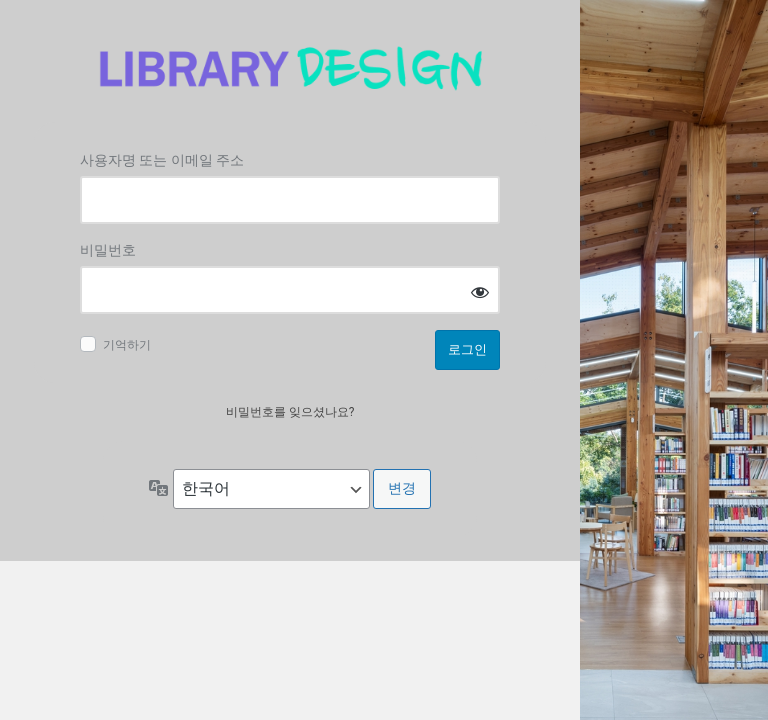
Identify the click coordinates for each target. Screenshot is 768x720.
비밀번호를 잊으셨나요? (290, 412)
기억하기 (127, 345)
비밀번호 (108, 250)
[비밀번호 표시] (480, 291)
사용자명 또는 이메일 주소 (162, 160)
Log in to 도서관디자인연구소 (290, 68)
